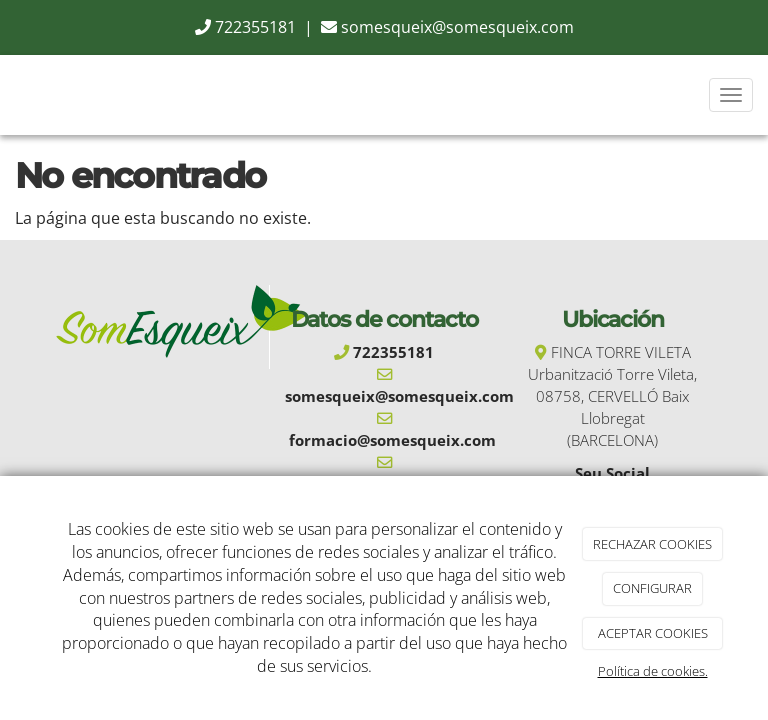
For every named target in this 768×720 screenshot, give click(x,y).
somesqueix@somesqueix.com (457, 27)
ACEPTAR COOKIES (653, 633)
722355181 (255, 27)
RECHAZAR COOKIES (652, 544)
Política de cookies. (653, 671)
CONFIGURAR (652, 588)
